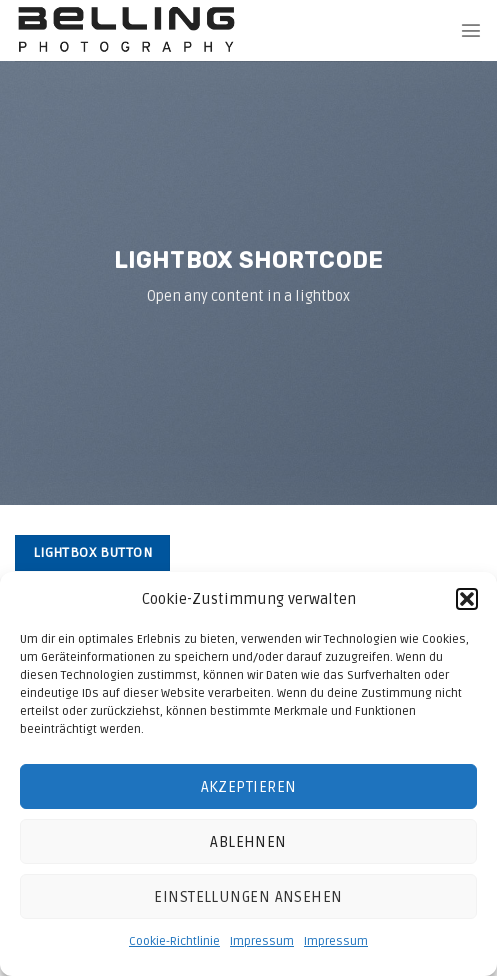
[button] (467, 599)
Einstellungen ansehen (248, 897)
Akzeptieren (249, 787)
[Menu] (471, 30)
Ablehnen (248, 842)
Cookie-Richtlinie (174, 941)
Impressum (262, 941)
